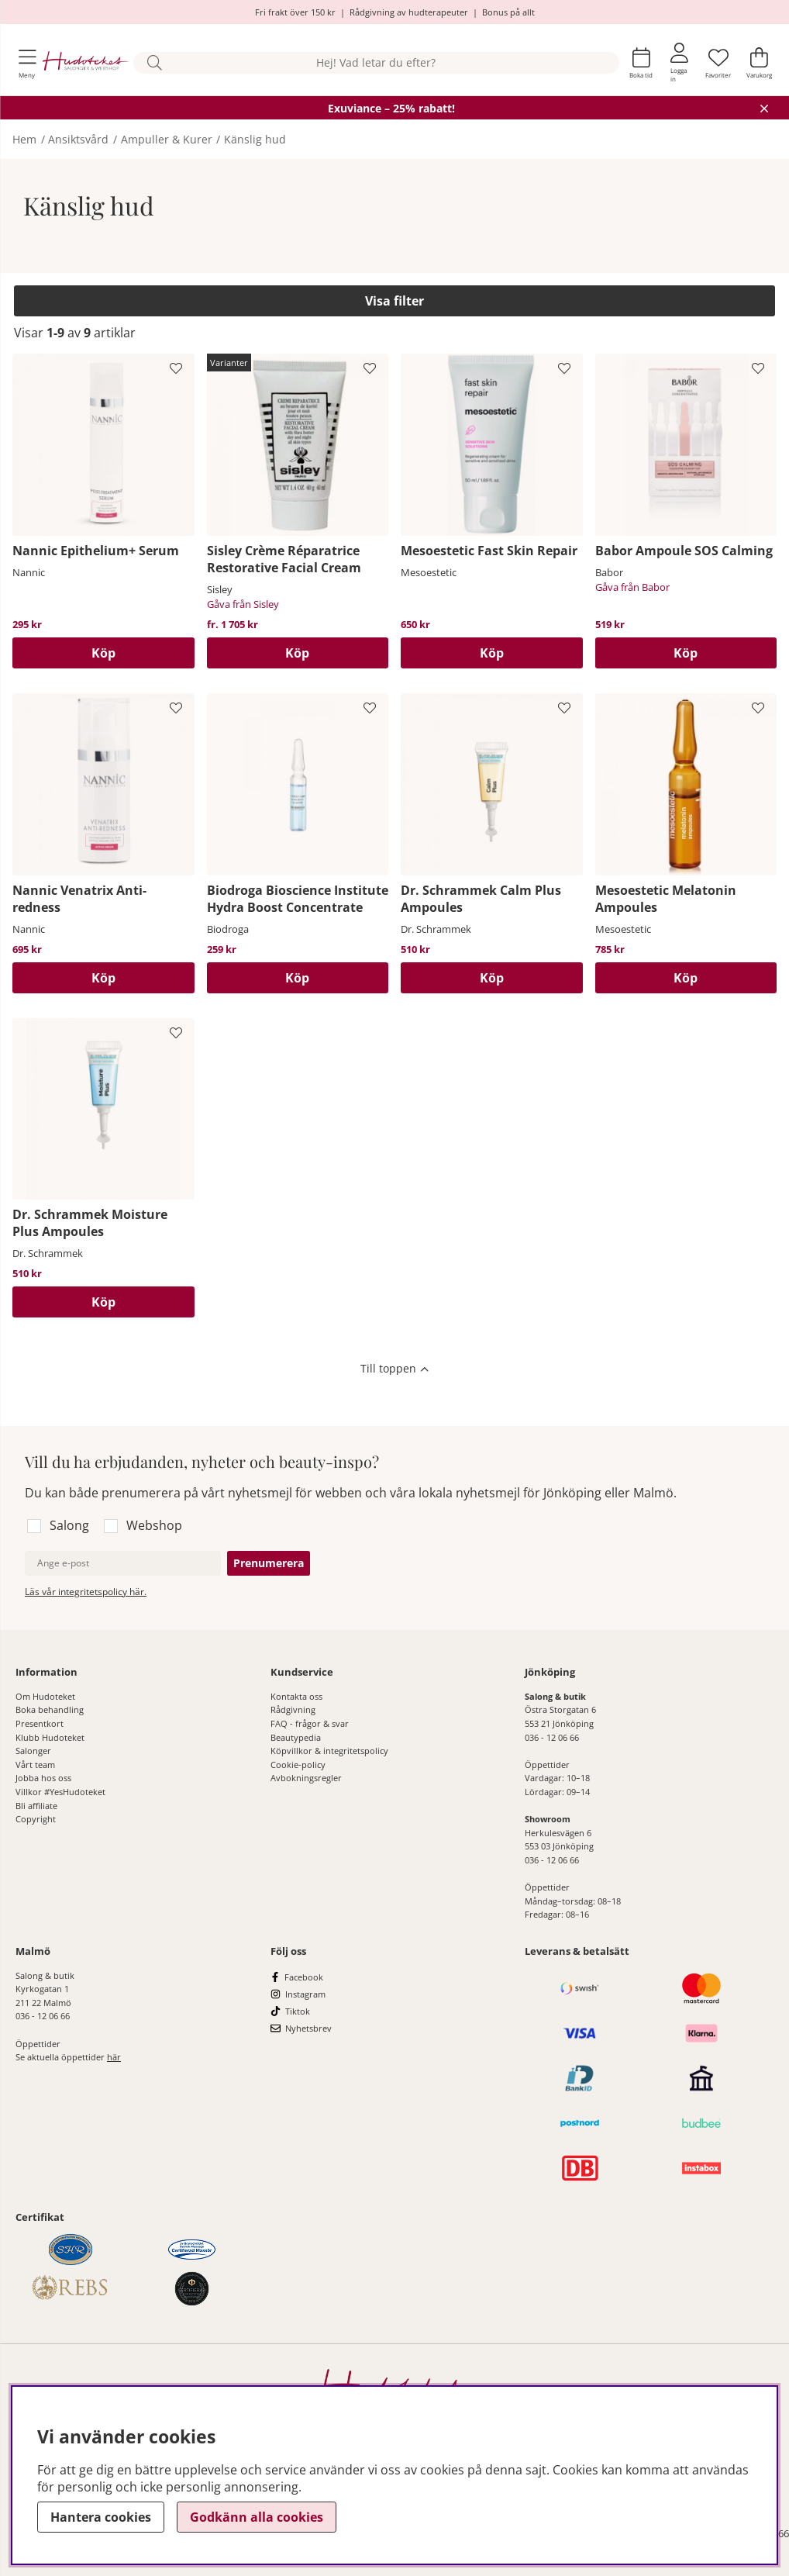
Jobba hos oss (43, 1778)
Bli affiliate (36, 1805)
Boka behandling (50, 1709)
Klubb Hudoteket (50, 1737)
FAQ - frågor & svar (309, 1723)
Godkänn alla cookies (256, 2517)
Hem (24, 139)
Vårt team (35, 1764)
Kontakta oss (296, 1696)
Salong (69, 1525)
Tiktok (297, 2011)
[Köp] (103, 652)
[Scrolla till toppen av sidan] (394, 1370)
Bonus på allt (508, 12)
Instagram (305, 1994)
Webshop (154, 1525)
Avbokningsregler (306, 1778)
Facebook (303, 1977)
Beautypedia (295, 1737)
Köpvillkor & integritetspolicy (329, 1750)
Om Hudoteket (45, 1696)
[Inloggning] (679, 62)
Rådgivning (292, 1709)
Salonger (33, 1750)
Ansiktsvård (78, 139)
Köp (297, 652)
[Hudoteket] (86, 63)
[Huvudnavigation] (27, 63)
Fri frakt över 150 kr (295, 12)
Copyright (36, 1819)
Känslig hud (255, 139)
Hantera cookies (100, 2517)
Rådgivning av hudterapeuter (409, 12)
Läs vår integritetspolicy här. (85, 1591)
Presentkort (40, 1723)
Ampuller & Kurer (166, 139)
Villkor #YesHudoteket (60, 1791)
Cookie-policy (298, 1764)
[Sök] (376, 63)
